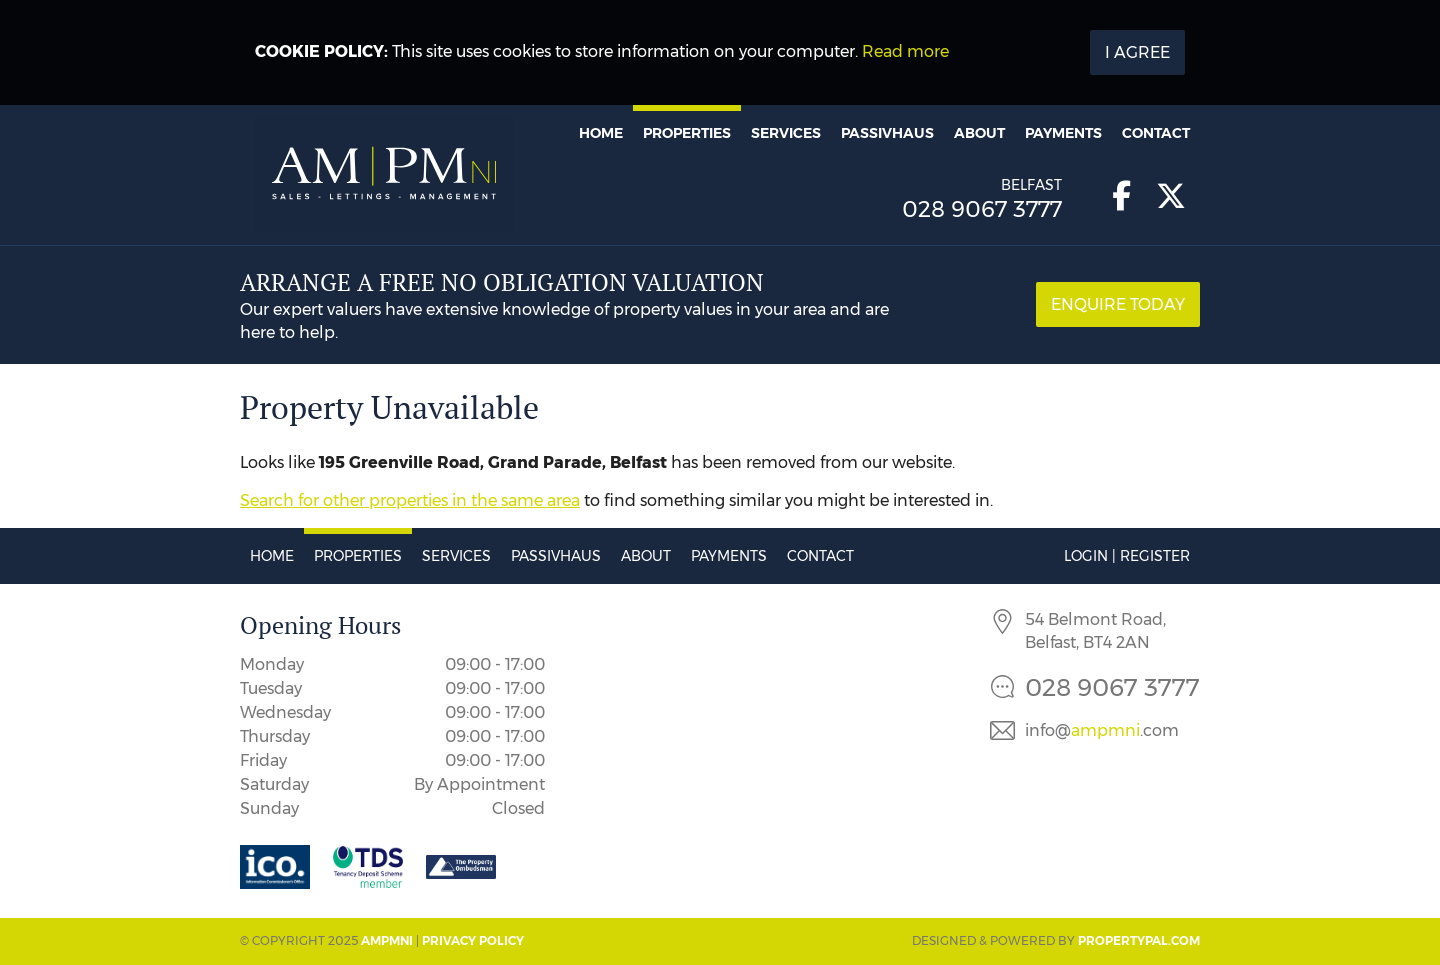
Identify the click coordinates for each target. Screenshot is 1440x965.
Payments (1063, 133)
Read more (905, 51)
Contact (1156, 133)
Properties (687, 133)
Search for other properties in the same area (410, 500)
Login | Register (1127, 556)
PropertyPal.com (1139, 940)
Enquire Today (1118, 304)
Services (786, 133)
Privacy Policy (473, 940)
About (979, 133)
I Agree (1137, 52)
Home (601, 133)
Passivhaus (887, 133)
